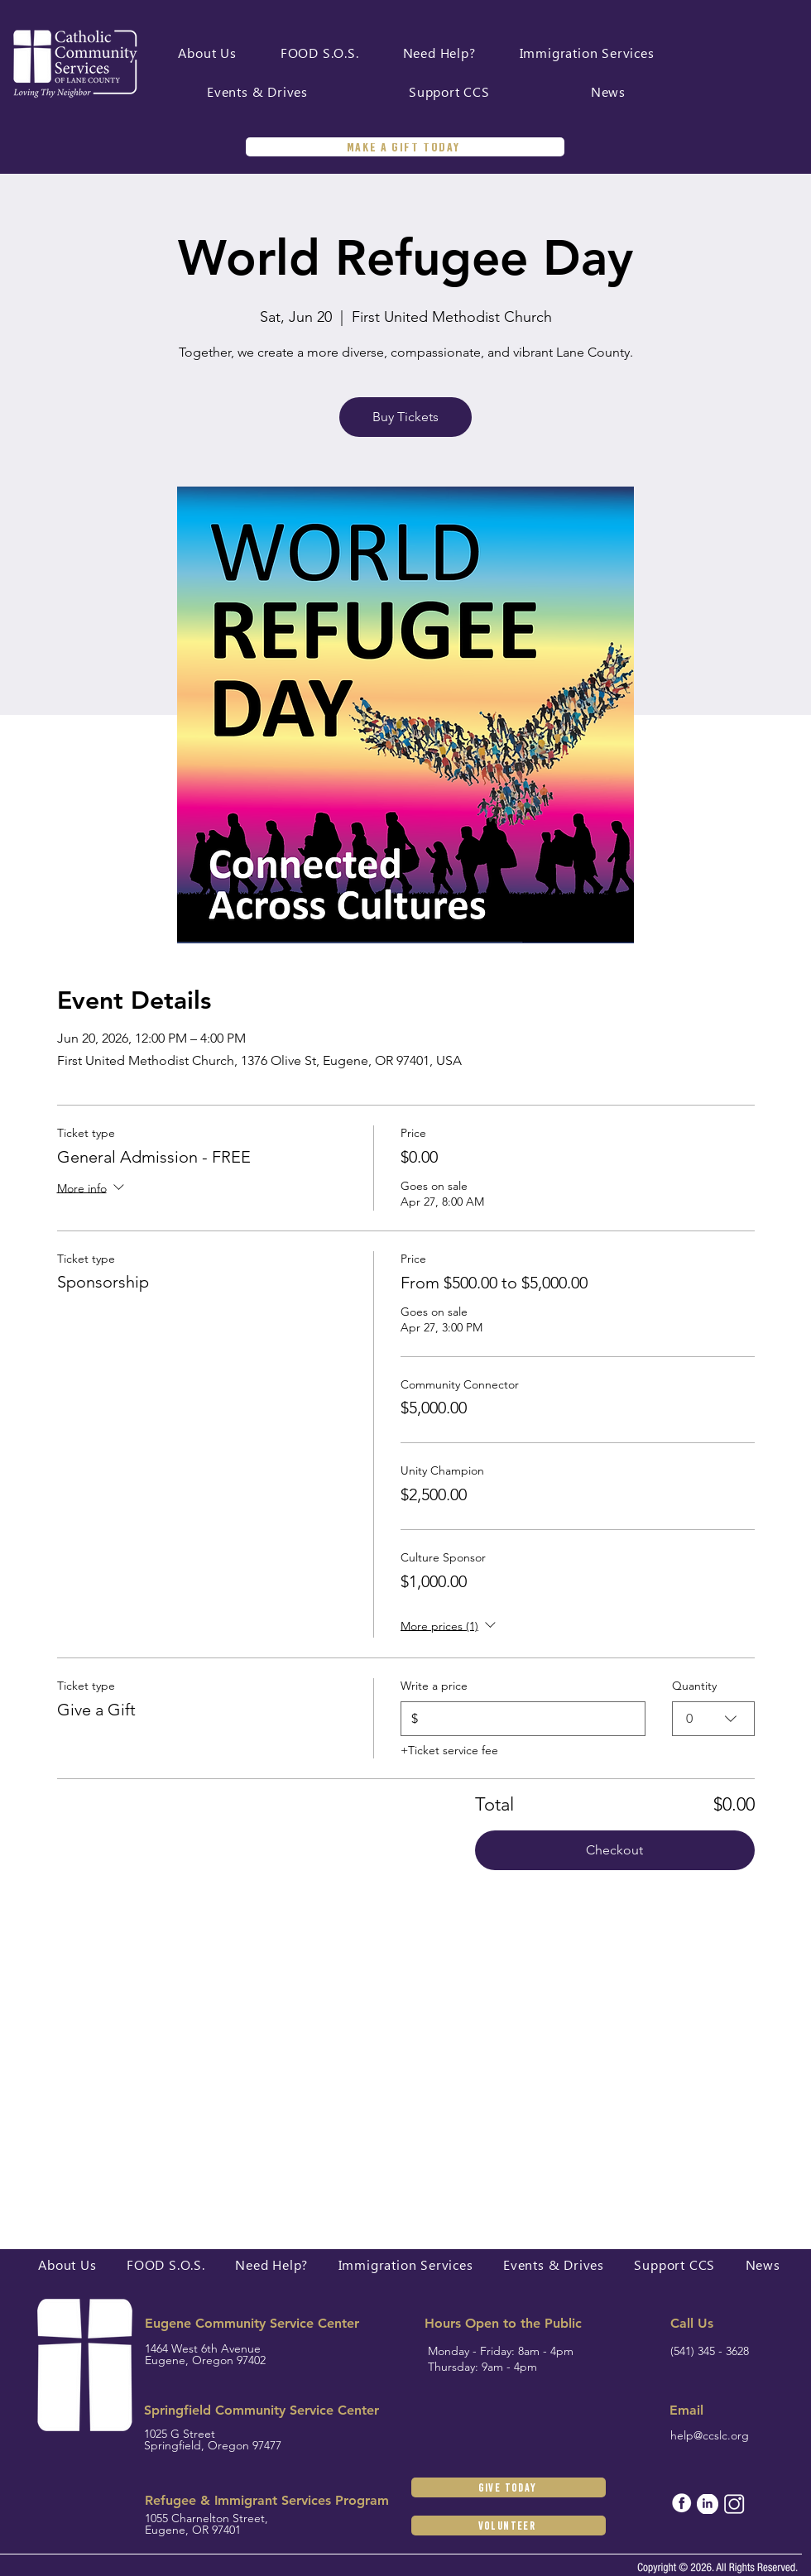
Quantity (694, 1685)
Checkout (614, 1850)
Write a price (434, 1685)
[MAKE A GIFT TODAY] (405, 146)
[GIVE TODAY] (508, 2487)
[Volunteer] (508, 2525)
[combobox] (713, 1718)
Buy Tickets (405, 417)
